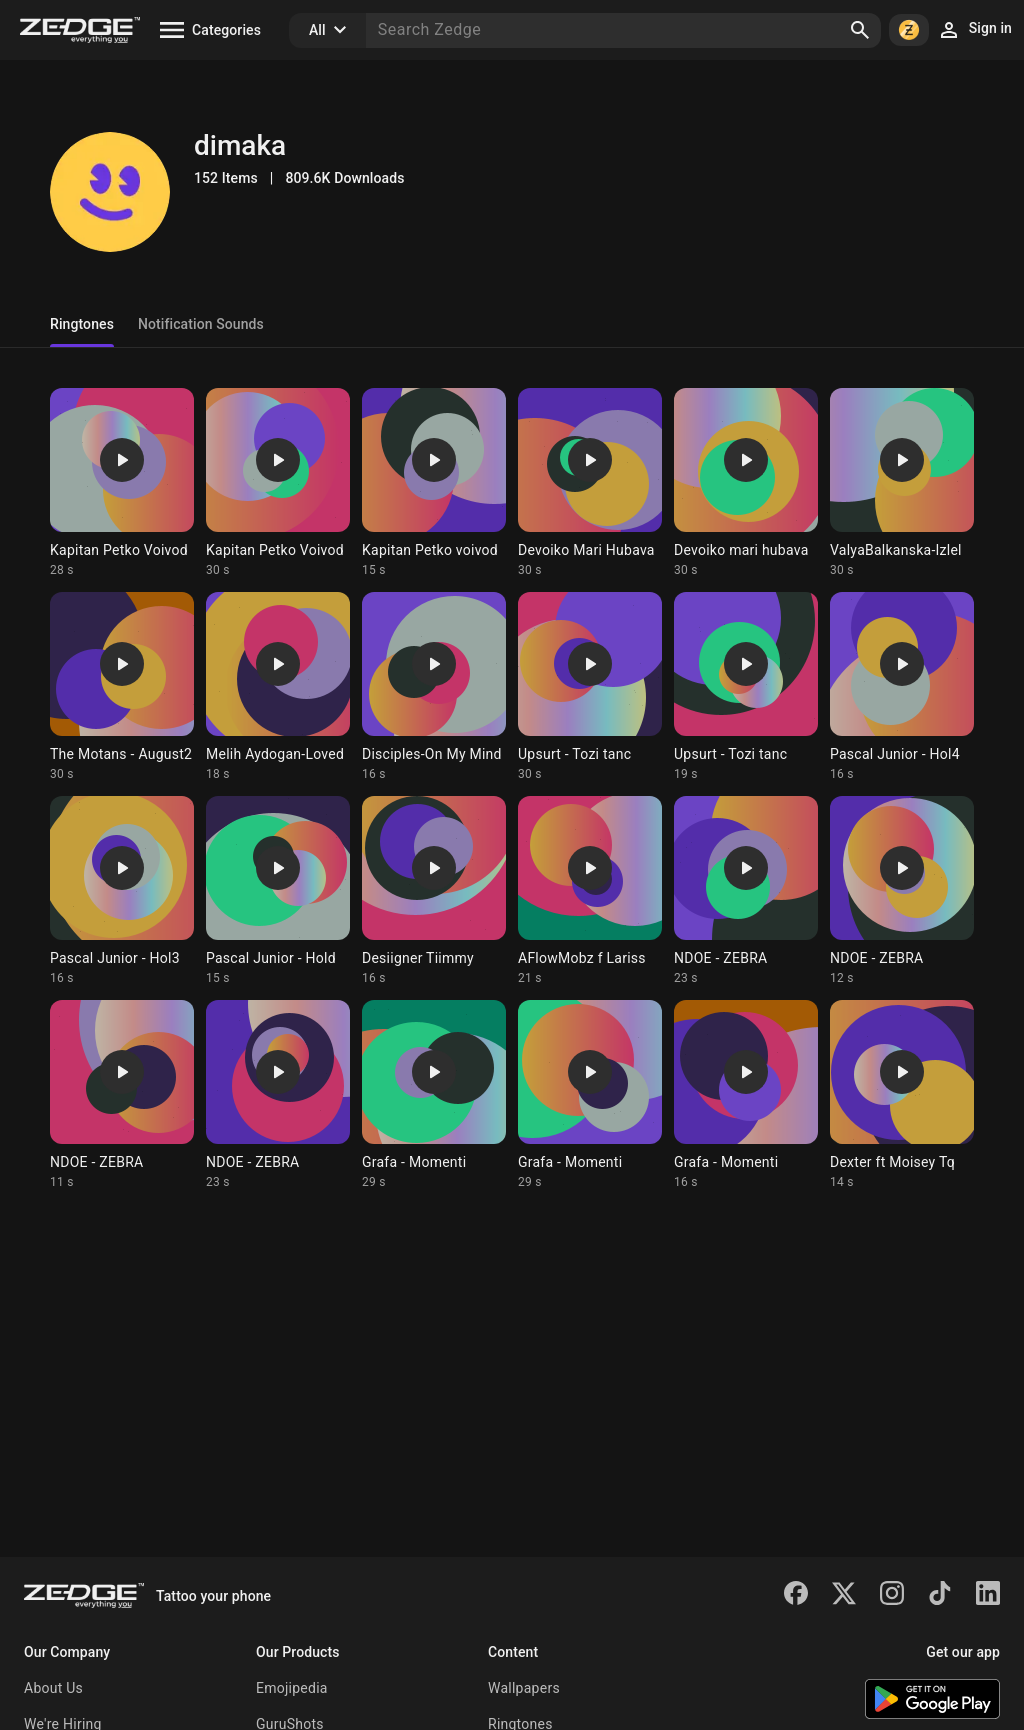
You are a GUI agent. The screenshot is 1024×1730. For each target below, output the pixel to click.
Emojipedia (292, 1688)
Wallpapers (524, 1688)
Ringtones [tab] (82, 324)
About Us (53, 1688)
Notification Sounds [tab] (201, 324)
